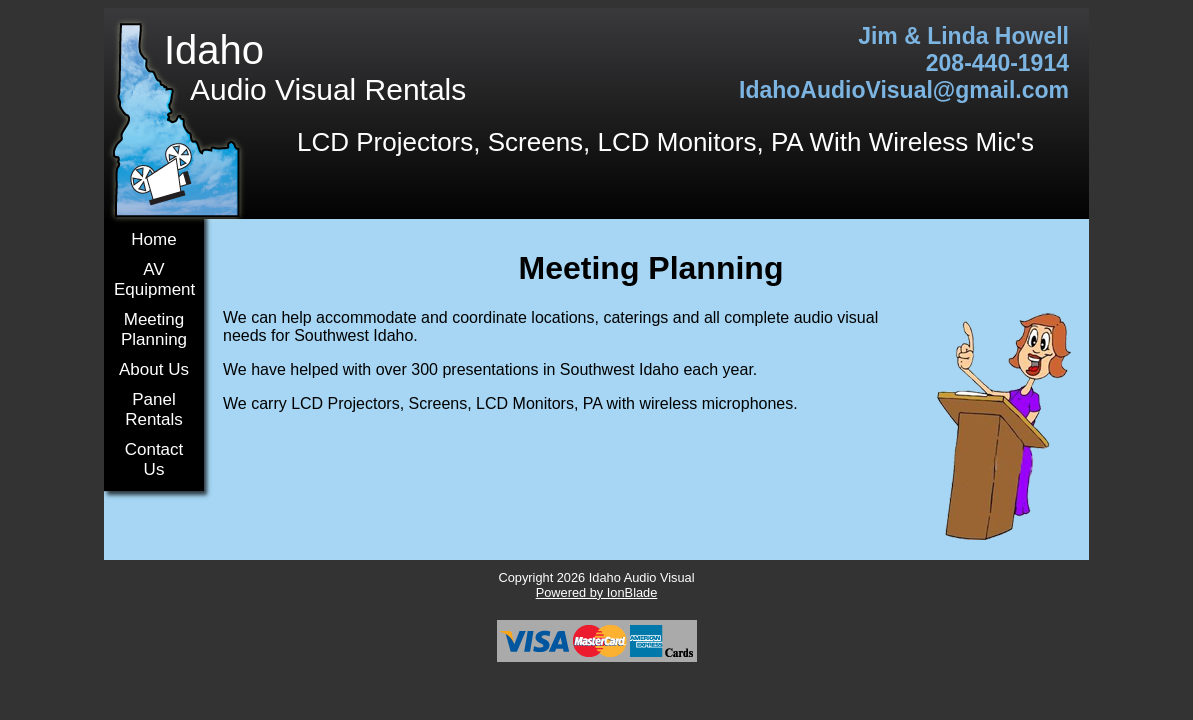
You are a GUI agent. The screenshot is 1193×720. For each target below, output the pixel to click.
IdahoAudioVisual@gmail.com (904, 90)
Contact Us (154, 459)
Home (153, 239)
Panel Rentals (154, 409)
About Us (154, 369)
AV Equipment (154, 279)
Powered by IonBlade (597, 592)
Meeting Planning (154, 329)
